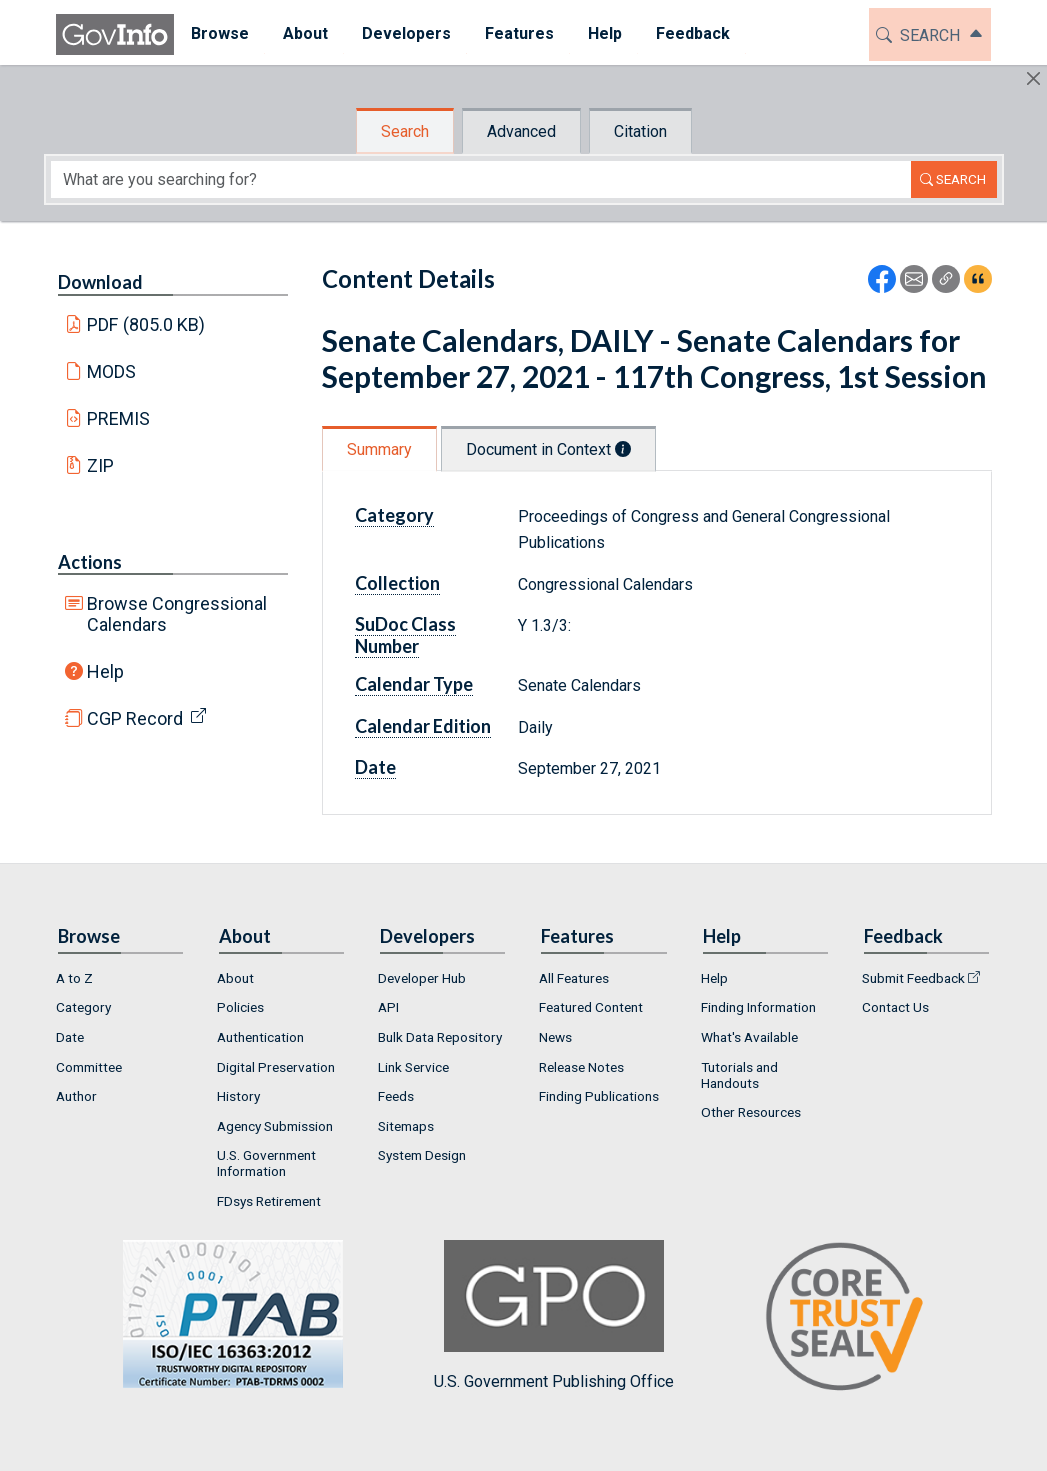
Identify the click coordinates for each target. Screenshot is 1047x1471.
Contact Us (895, 1007)
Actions (90, 562)
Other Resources (751, 1112)
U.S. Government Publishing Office (554, 1315)
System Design (422, 1155)
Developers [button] (406, 33)
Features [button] (519, 33)
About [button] (305, 33)
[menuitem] (220, 34)
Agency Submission (275, 1126)
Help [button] (605, 33)
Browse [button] (220, 33)
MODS (111, 371)
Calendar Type (414, 684)
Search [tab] (405, 131)
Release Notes (581, 1067)
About (235, 978)
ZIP (100, 465)
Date (375, 767)
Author (76, 1096)
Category (394, 515)
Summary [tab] (379, 449)
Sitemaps (406, 1126)
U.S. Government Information (266, 1163)
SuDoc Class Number (405, 635)
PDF (146, 324)
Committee (89, 1067)
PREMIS (118, 418)
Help (105, 671)
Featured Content (591, 1007)
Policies (240, 1007)
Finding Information (758, 1007)
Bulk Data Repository (440, 1037)
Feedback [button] (693, 33)
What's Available (749, 1037)
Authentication (260, 1037)
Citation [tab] (640, 131)
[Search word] (481, 179)
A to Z (74, 978)
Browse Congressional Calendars (177, 614)
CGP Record (135, 718)
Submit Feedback (913, 978)
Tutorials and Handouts (739, 1075)
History (238, 1096)
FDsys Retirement (269, 1201)
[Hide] (1033, 78)
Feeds (396, 1096)
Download (100, 282)
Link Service (413, 1067)
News (555, 1037)
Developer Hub (422, 978)
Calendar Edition (423, 726)
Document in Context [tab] (548, 449)
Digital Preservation (276, 1067)
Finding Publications (599, 1096)
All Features (574, 978)
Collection (397, 583)
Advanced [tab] (521, 131)
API (388, 1007)
